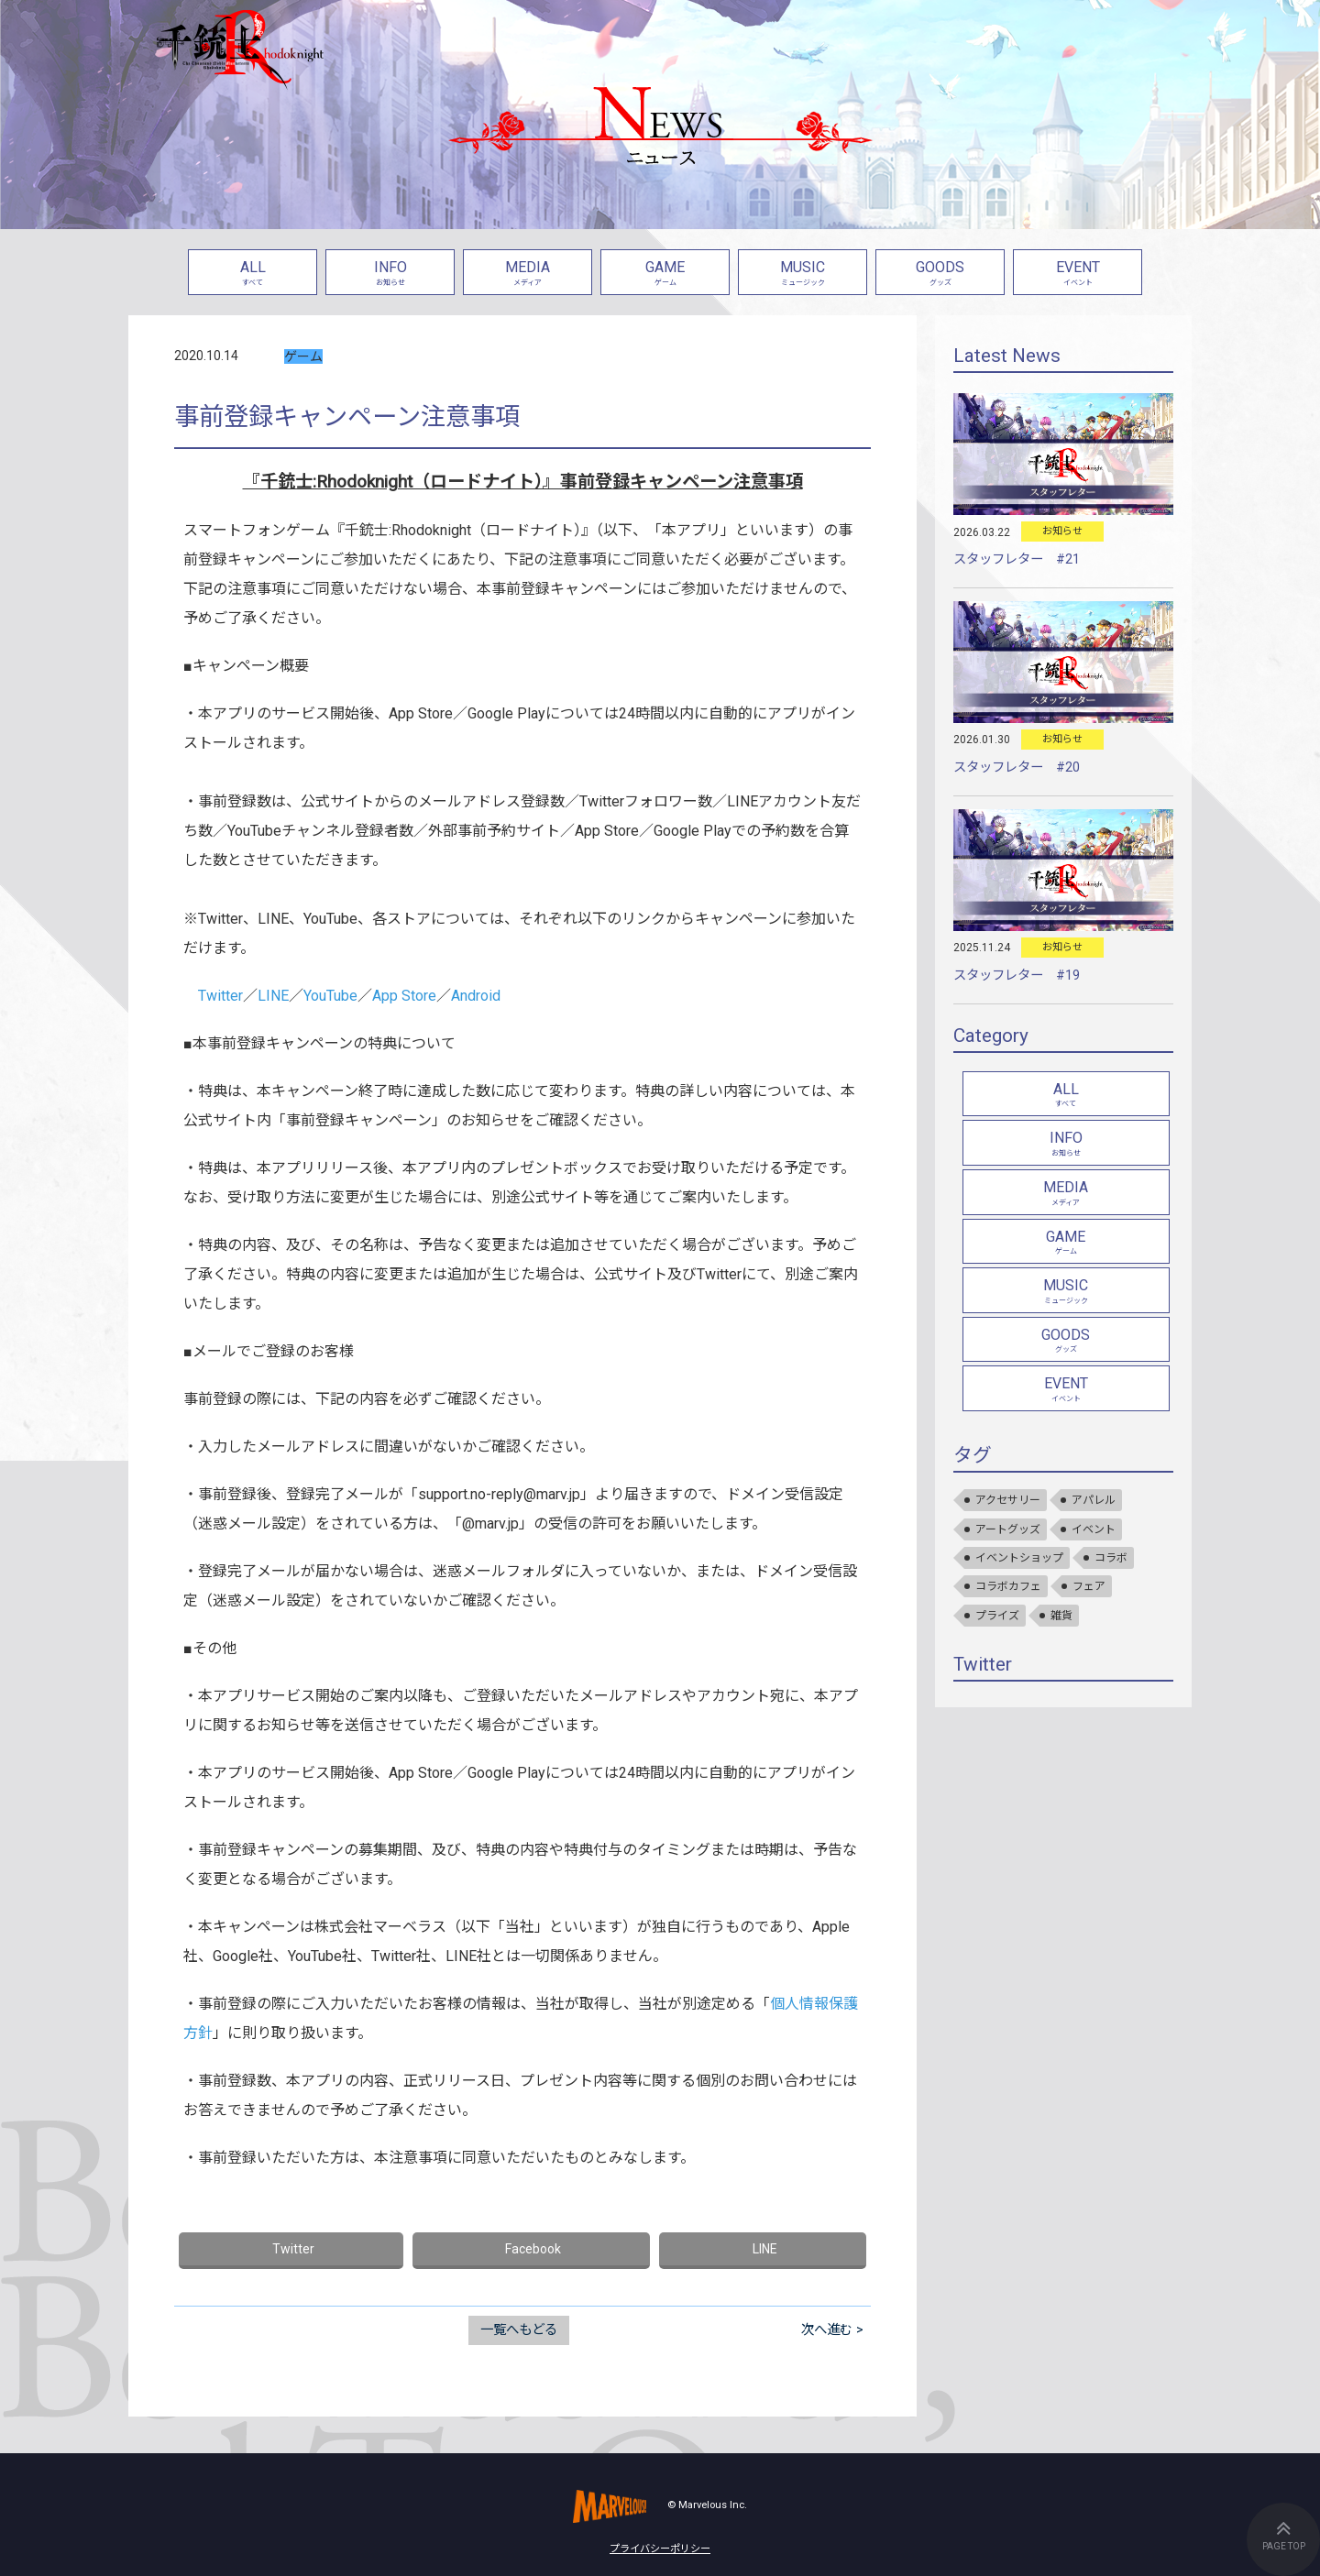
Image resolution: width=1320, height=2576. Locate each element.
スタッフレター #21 (1016, 559)
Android (475, 995)
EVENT (1077, 274)
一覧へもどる (518, 2330)
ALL (252, 274)
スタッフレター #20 (1016, 767)
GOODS (940, 274)
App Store (404, 995)
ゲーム (303, 356)
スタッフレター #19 (1016, 975)
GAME (665, 274)
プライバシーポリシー (660, 2549)
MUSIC (802, 274)
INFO (390, 274)
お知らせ (1062, 531)
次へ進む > (832, 2330)
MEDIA (527, 274)
